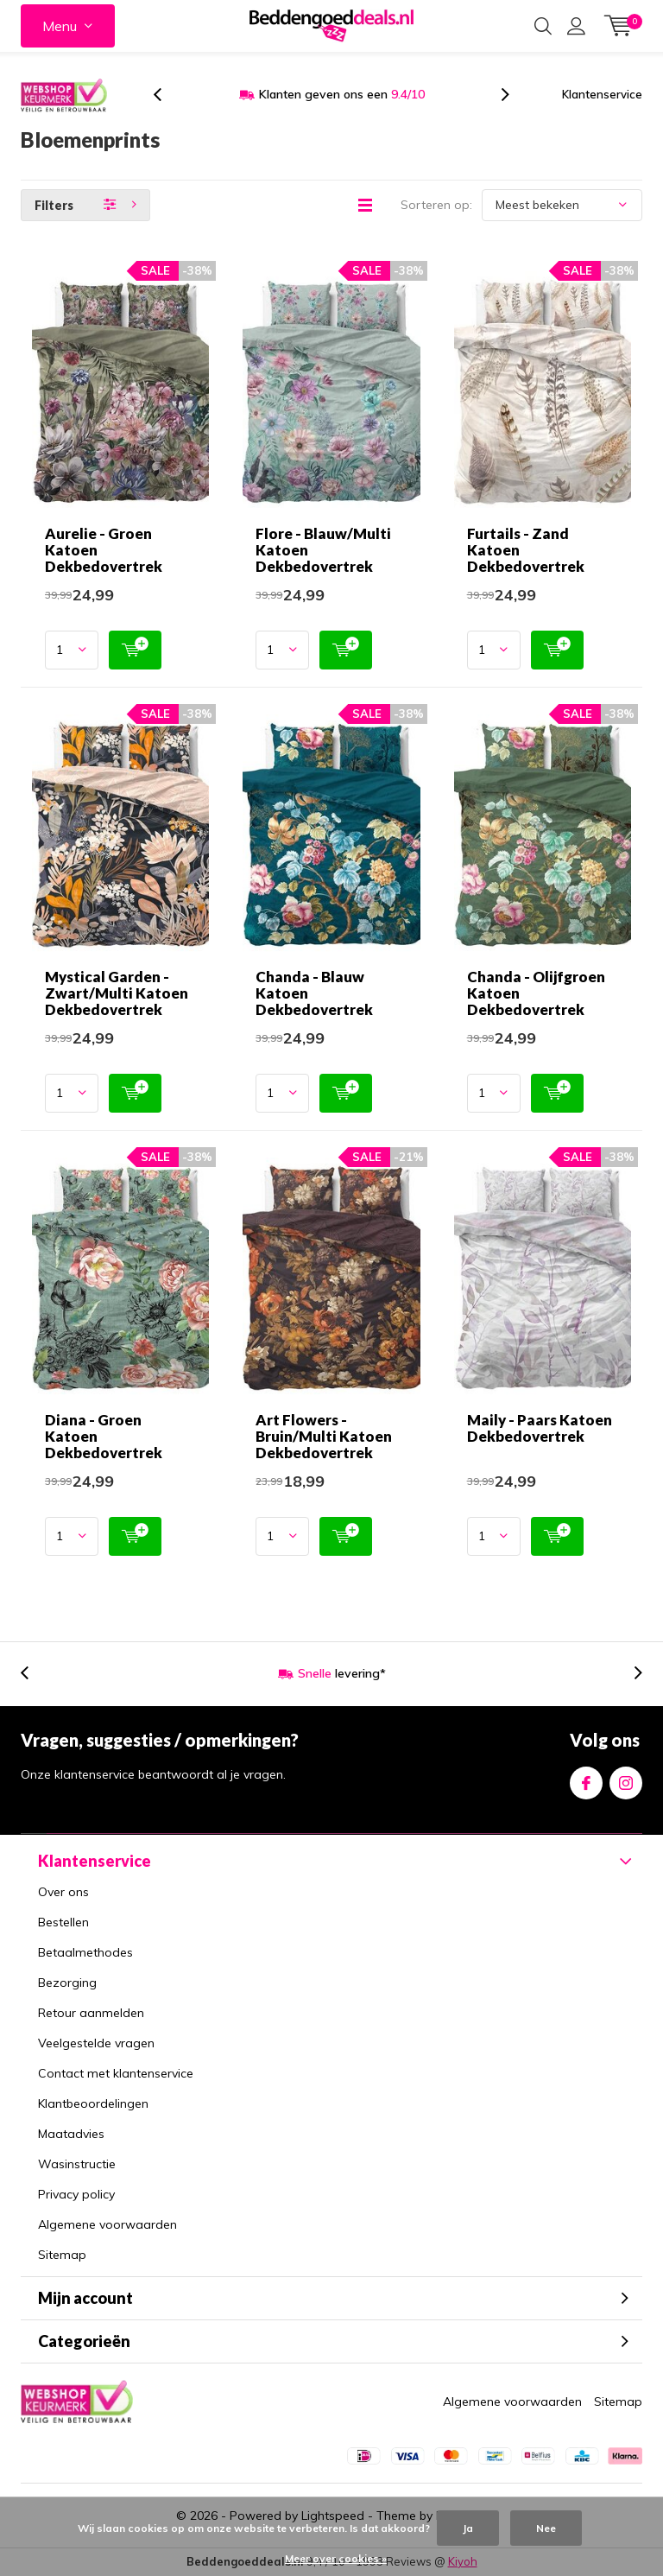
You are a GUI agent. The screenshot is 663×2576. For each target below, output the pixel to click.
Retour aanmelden (91, 2013)
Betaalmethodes (85, 1952)
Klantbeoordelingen (93, 2103)
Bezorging (67, 1982)
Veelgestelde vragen (96, 2043)
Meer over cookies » (336, 2558)
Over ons (63, 1892)
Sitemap (62, 2254)
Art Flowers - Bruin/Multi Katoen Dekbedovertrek (324, 1436)
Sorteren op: (436, 205)
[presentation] (167, 95)
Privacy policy (76, 2194)
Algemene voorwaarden (107, 2224)
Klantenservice (602, 94)
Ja (468, 2528)
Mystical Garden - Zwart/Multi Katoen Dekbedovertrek (116, 993)
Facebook (586, 1779)
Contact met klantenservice (115, 2073)
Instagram (625, 1779)
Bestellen (63, 1922)
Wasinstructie (77, 2164)
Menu (59, 26)
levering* (342, 1673)
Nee (546, 2528)
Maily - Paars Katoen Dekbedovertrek (539, 1428)
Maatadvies (71, 2133)
